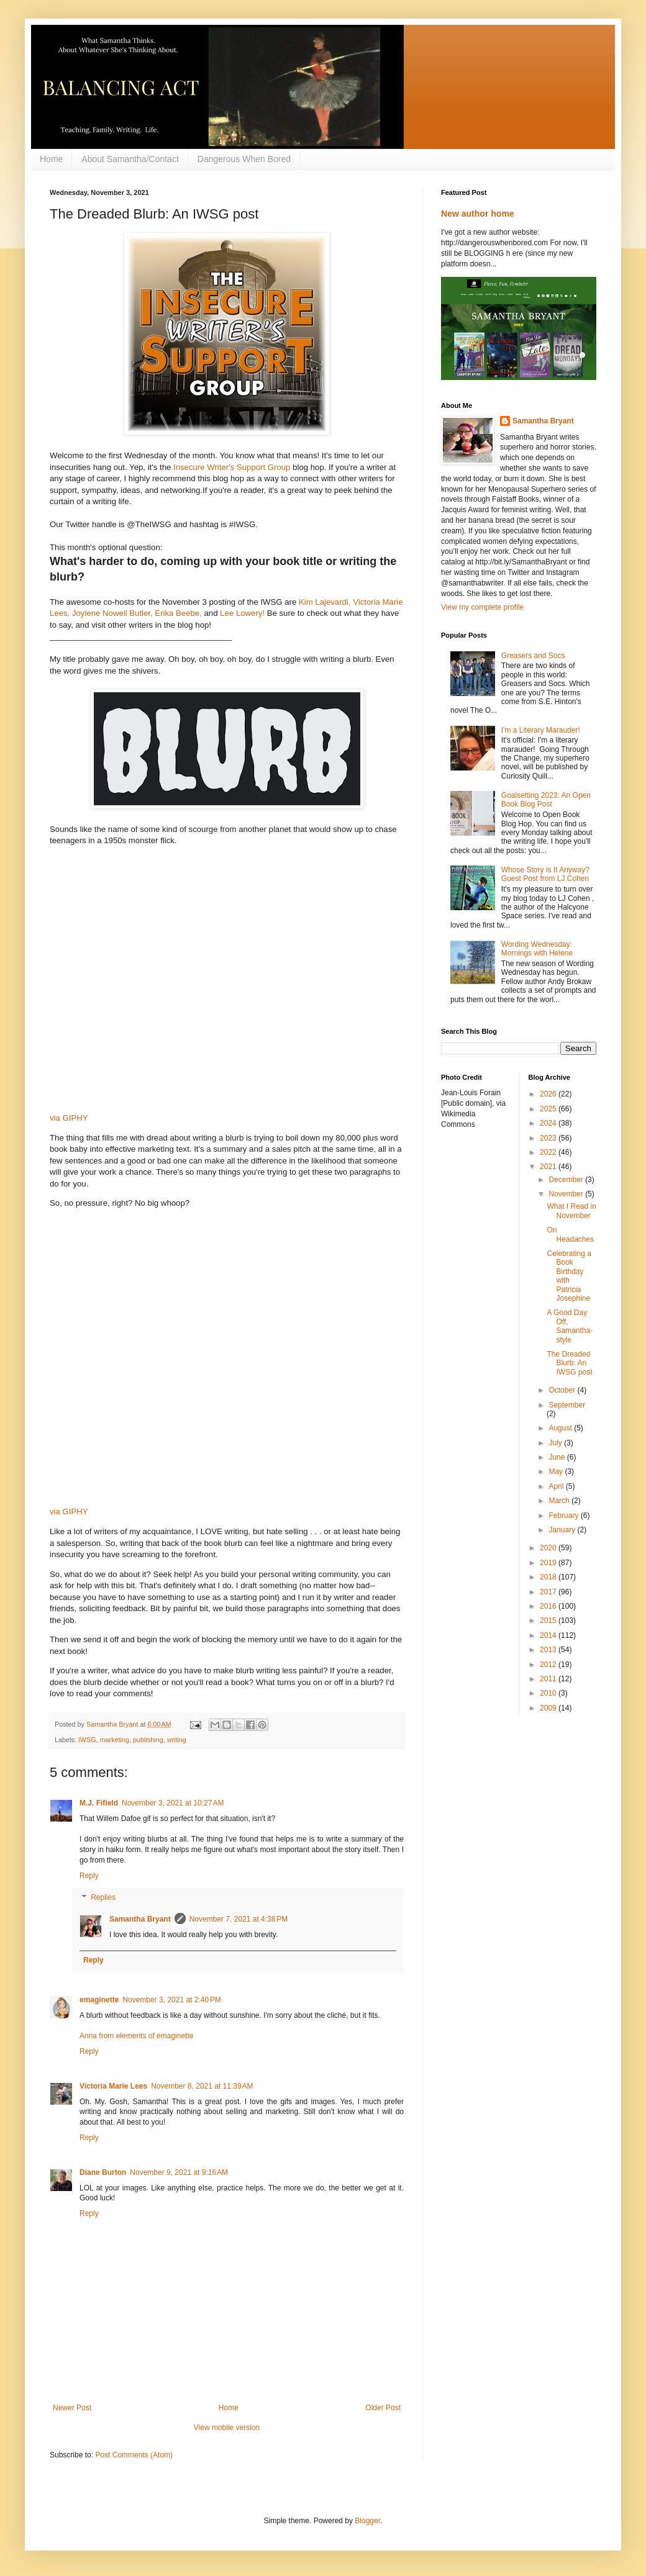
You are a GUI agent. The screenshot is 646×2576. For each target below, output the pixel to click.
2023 (549, 1138)
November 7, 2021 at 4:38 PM (238, 1919)
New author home (477, 214)
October (562, 1390)
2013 (549, 1649)
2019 (549, 1562)
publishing (148, 1739)
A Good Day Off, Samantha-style (570, 1326)
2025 (549, 1109)
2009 (549, 1708)
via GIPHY (69, 1118)
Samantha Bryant (140, 1919)
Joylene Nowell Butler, (112, 613)
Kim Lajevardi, (325, 602)
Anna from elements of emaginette (136, 2035)
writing (176, 1739)
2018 (549, 1577)
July (556, 1443)
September (566, 1405)
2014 (549, 1635)
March (559, 1500)
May (556, 1471)
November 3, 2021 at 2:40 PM (171, 1999)
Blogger (367, 2520)
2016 (549, 1606)
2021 (549, 1166)
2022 (549, 1152)
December (566, 1179)
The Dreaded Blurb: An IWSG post (569, 1363)
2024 (549, 1123)
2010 (549, 1693)
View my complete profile (482, 607)
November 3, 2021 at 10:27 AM (173, 1803)
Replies (103, 1898)
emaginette (99, 1999)
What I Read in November (571, 1210)
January (562, 1529)
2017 (549, 1592)
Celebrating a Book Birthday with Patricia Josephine (569, 1276)
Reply (89, 1875)
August (561, 1428)
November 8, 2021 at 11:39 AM (202, 2086)
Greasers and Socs (533, 655)
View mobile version (227, 2427)
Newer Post (72, 2407)
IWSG (87, 1739)
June (557, 1457)
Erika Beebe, (178, 613)
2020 (549, 1547)
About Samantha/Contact (129, 159)
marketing (114, 1739)
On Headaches (570, 1234)
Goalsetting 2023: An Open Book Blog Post (546, 799)
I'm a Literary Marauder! (540, 730)
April (556, 1486)
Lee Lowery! (242, 613)
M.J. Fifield (99, 1803)
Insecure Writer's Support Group (230, 467)
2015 (549, 1620)
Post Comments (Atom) (134, 2455)
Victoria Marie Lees (113, 2086)
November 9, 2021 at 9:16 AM (179, 2172)
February (564, 1515)
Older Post (383, 2407)
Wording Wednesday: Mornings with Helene (537, 948)
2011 (549, 1678)
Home (51, 159)
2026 (549, 1094)
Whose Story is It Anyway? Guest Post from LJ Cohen (545, 874)
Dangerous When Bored (244, 159)
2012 (549, 1664)
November (566, 1194)
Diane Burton (103, 2172)
